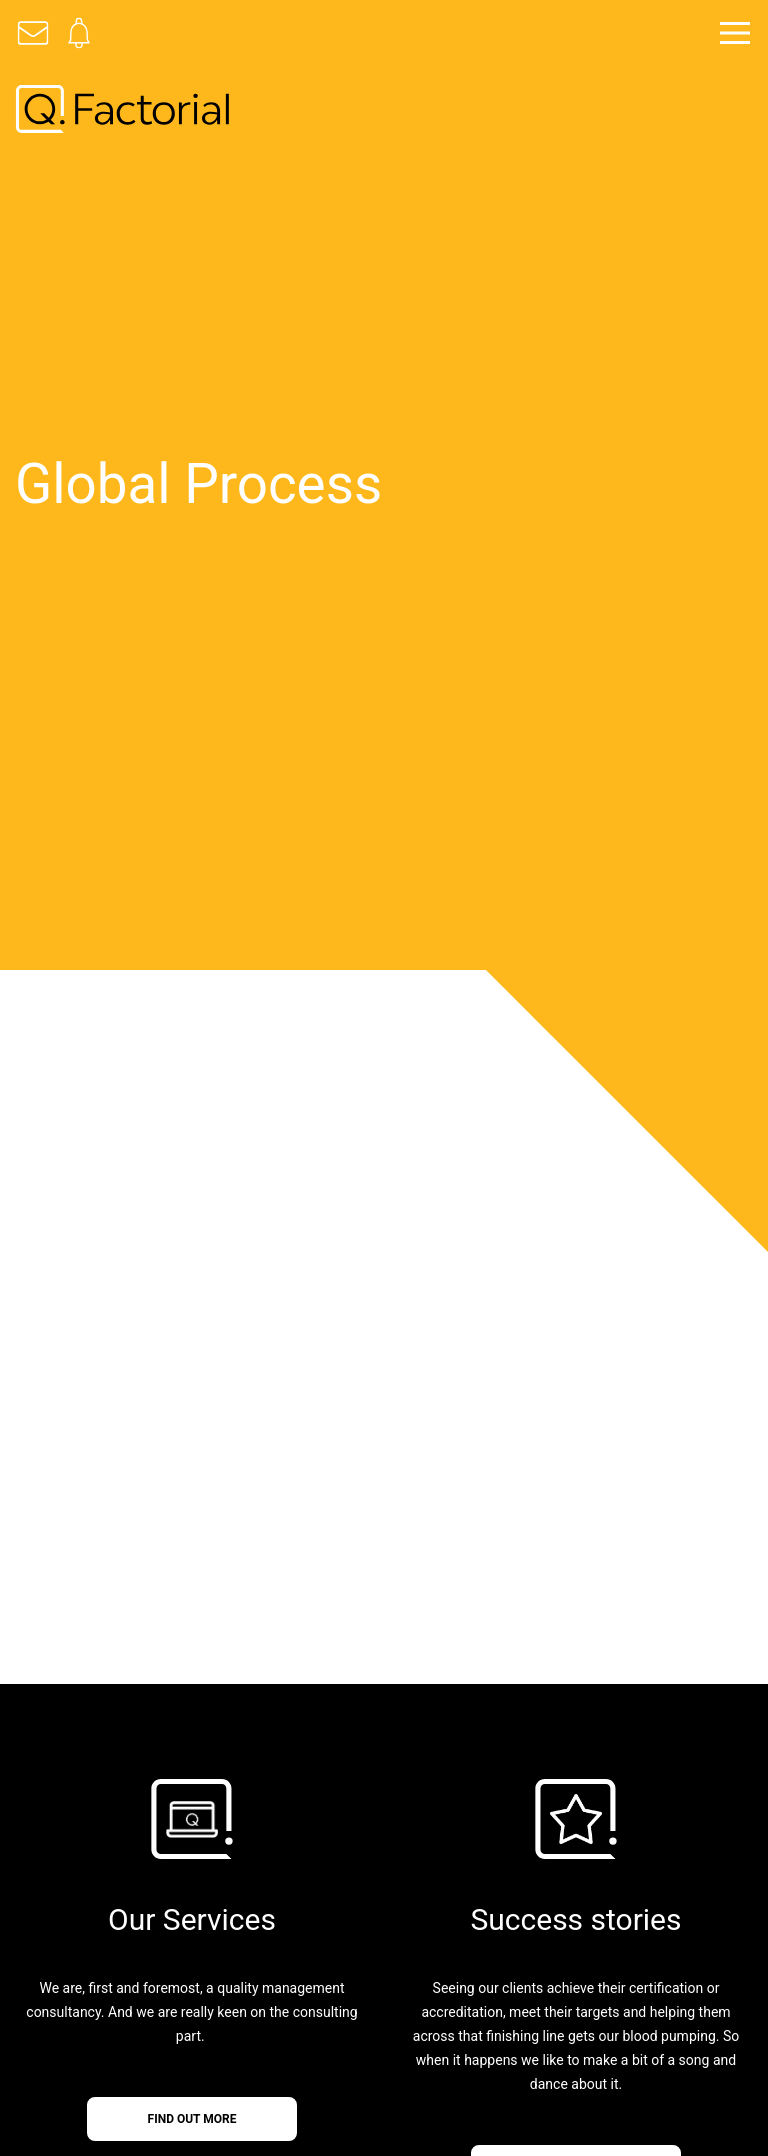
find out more (192, 2119)
